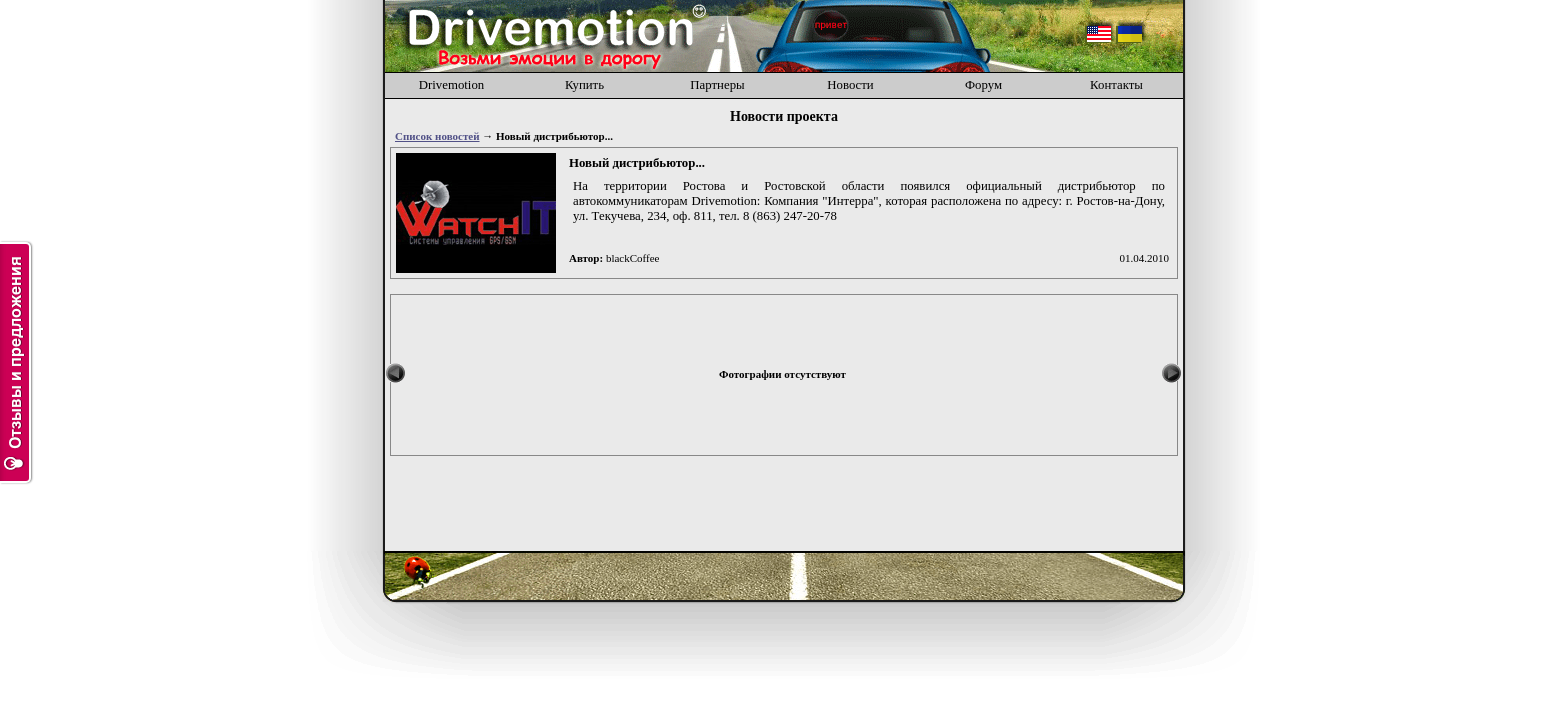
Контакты (1116, 85)
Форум (983, 85)
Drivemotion (451, 85)
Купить (584, 85)
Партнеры (717, 85)
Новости (850, 85)
